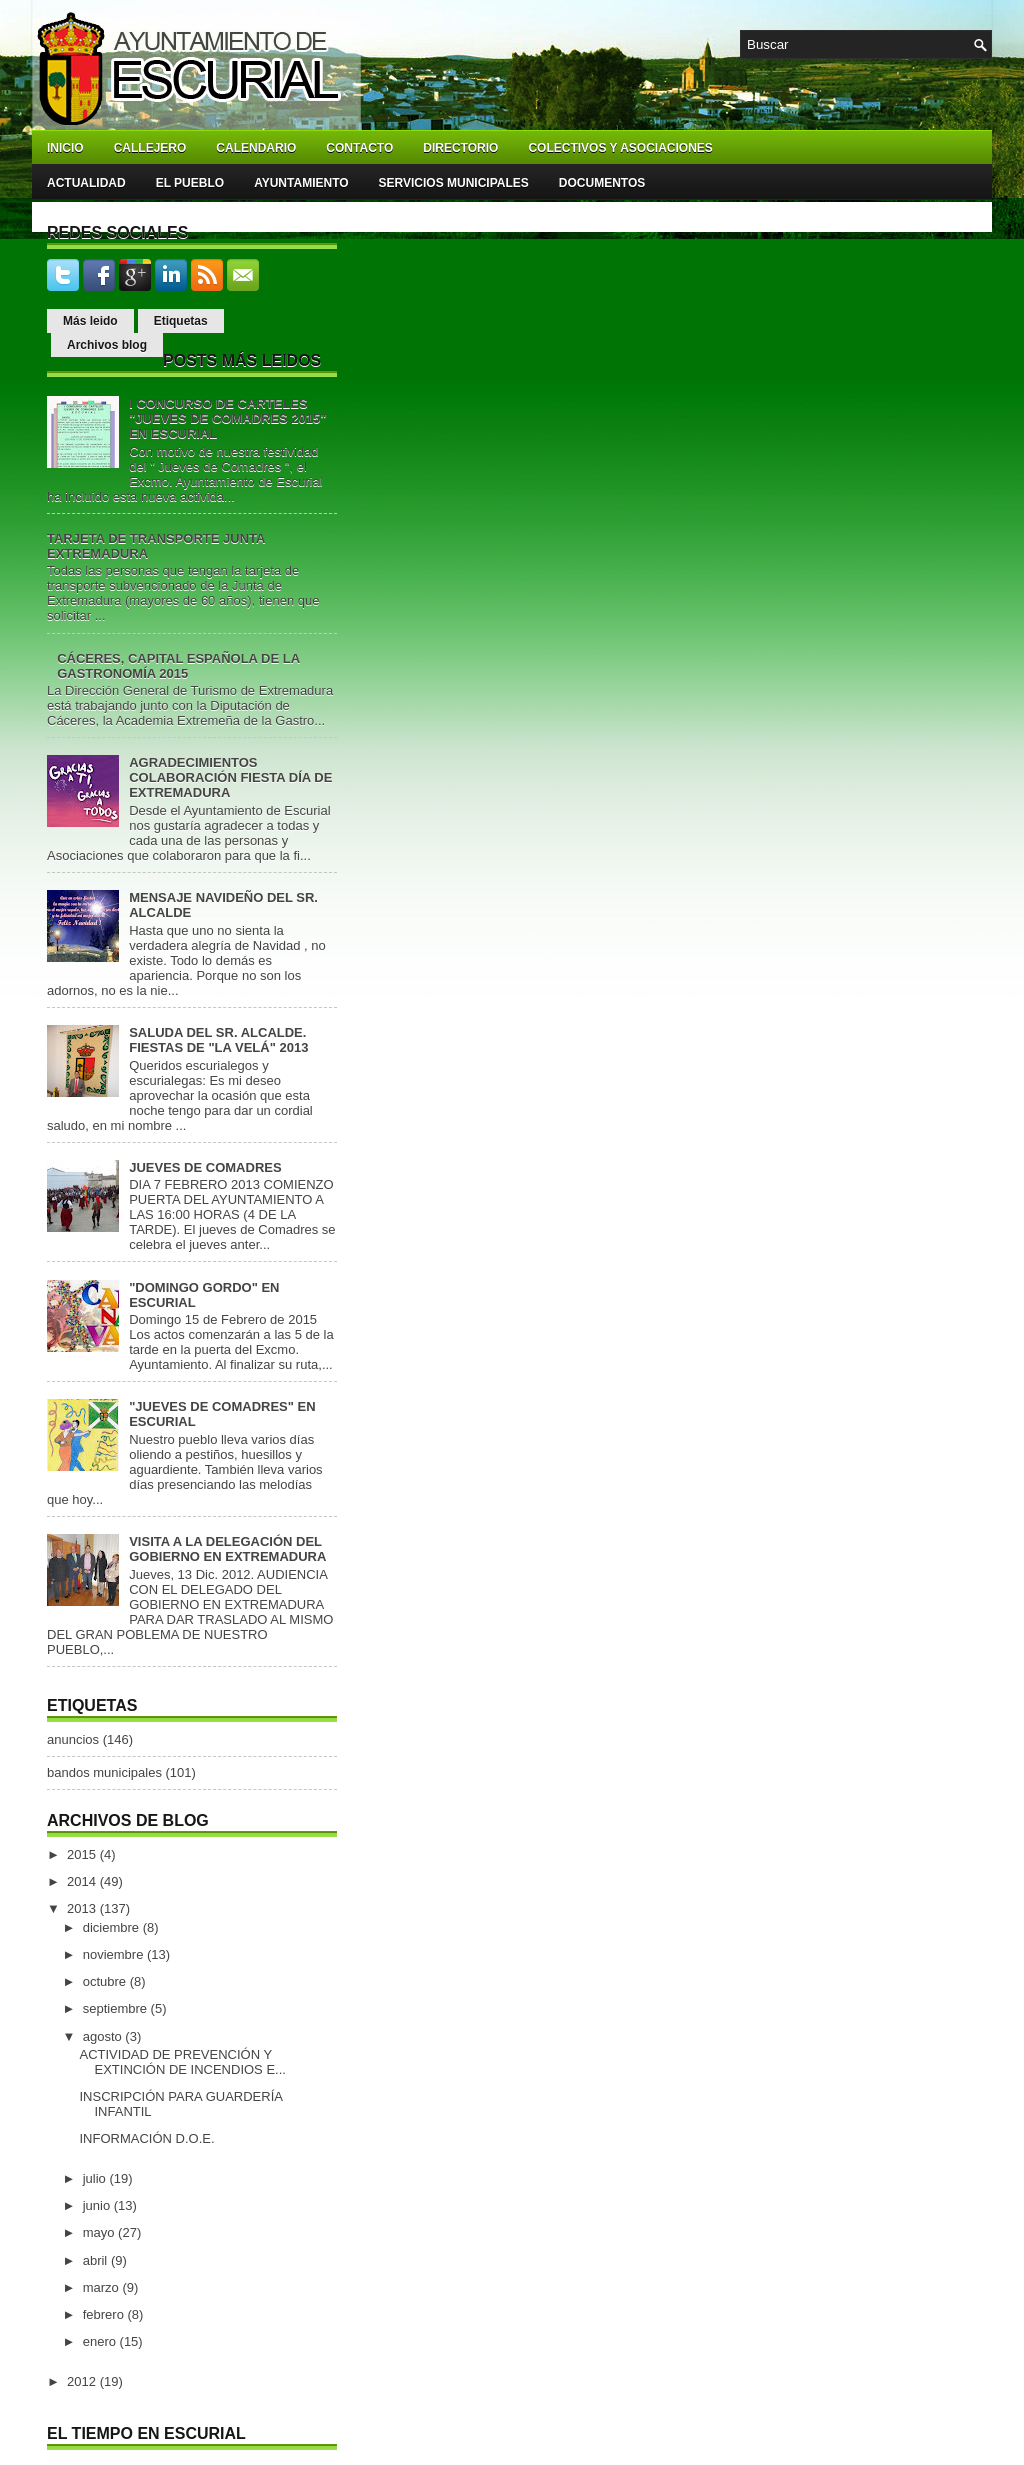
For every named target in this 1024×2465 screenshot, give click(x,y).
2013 (83, 1908)
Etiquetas (181, 321)
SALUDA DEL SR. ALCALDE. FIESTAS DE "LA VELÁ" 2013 (218, 1040)
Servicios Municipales (454, 183)
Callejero (150, 148)
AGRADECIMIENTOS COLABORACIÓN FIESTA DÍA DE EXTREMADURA (230, 777)
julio (96, 2178)
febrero (105, 2314)
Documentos (602, 183)
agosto (104, 2036)
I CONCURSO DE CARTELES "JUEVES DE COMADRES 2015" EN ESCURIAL (227, 418)
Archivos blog (107, 345)
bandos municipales (104, 1772)
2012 (83, 2381)
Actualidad (86, 183)
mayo (100, 2232)
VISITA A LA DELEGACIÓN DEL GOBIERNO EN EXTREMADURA (227, 1549)
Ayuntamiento (301, 183)
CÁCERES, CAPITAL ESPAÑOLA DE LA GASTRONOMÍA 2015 (178, 666)
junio (98, 2205)
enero (101, 2341)
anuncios (73, 1739)
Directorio (460, 148)
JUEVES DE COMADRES (205, 1167)
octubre (106, 1981)
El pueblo (190, 183)
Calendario (256, 148)
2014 (83, 1881)
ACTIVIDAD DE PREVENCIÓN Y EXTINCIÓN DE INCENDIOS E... (182, 2062)
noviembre (115, 1954)
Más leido (90, 321)
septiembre (117, 2008)
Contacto (359, 148)
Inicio (65, 148)
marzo (103, 2287)
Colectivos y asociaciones (620, 148)
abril (97, 2260)
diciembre (113, 1927)
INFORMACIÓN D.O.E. (146, 2138)
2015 (83, 1854)
